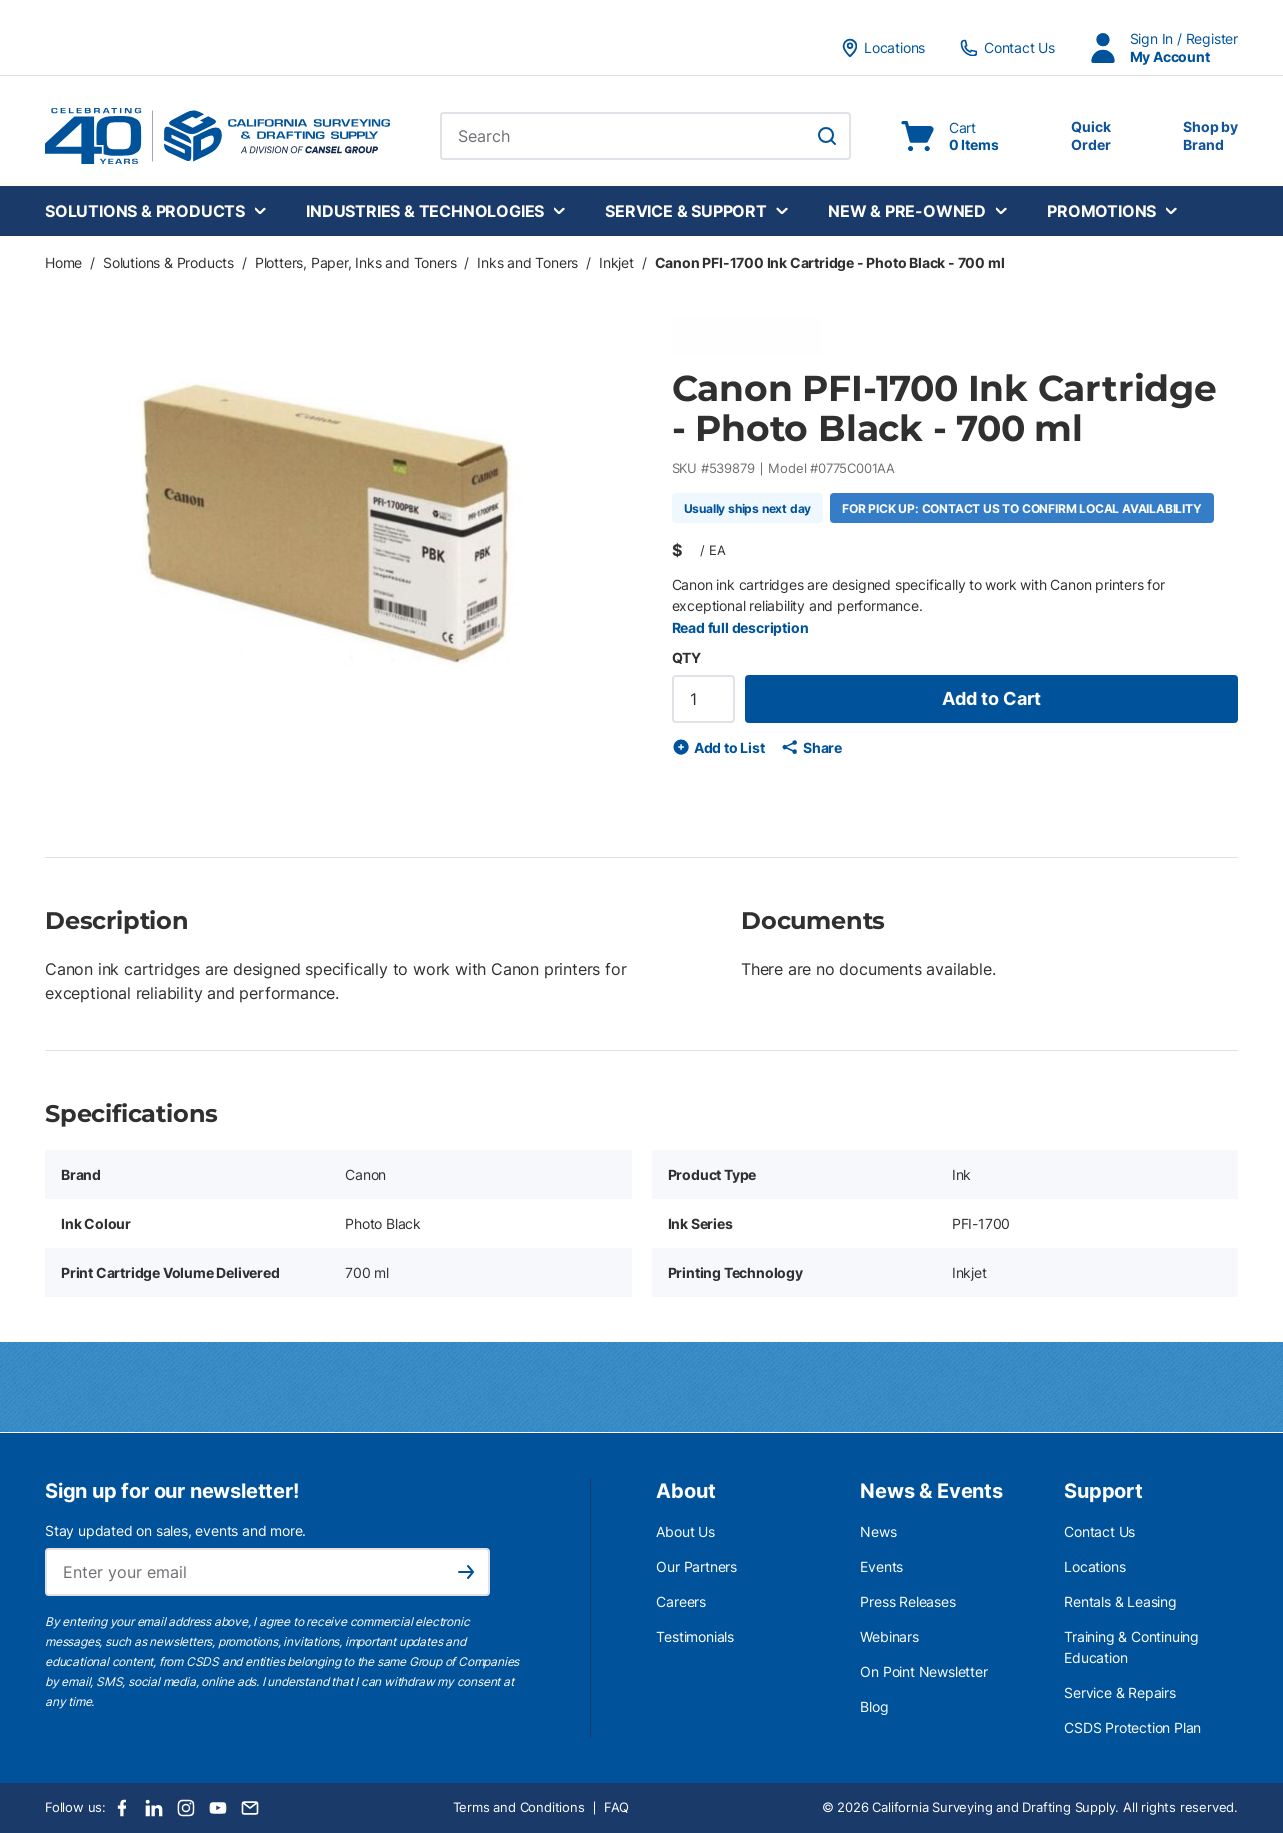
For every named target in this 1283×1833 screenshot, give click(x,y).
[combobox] (645, 136)
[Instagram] (186, 1808)
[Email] (250, 1808)
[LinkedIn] (154, 1808)
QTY (686, 657)
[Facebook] (122, 1808)
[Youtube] (218, 1808)
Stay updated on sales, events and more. (175, 1530)
